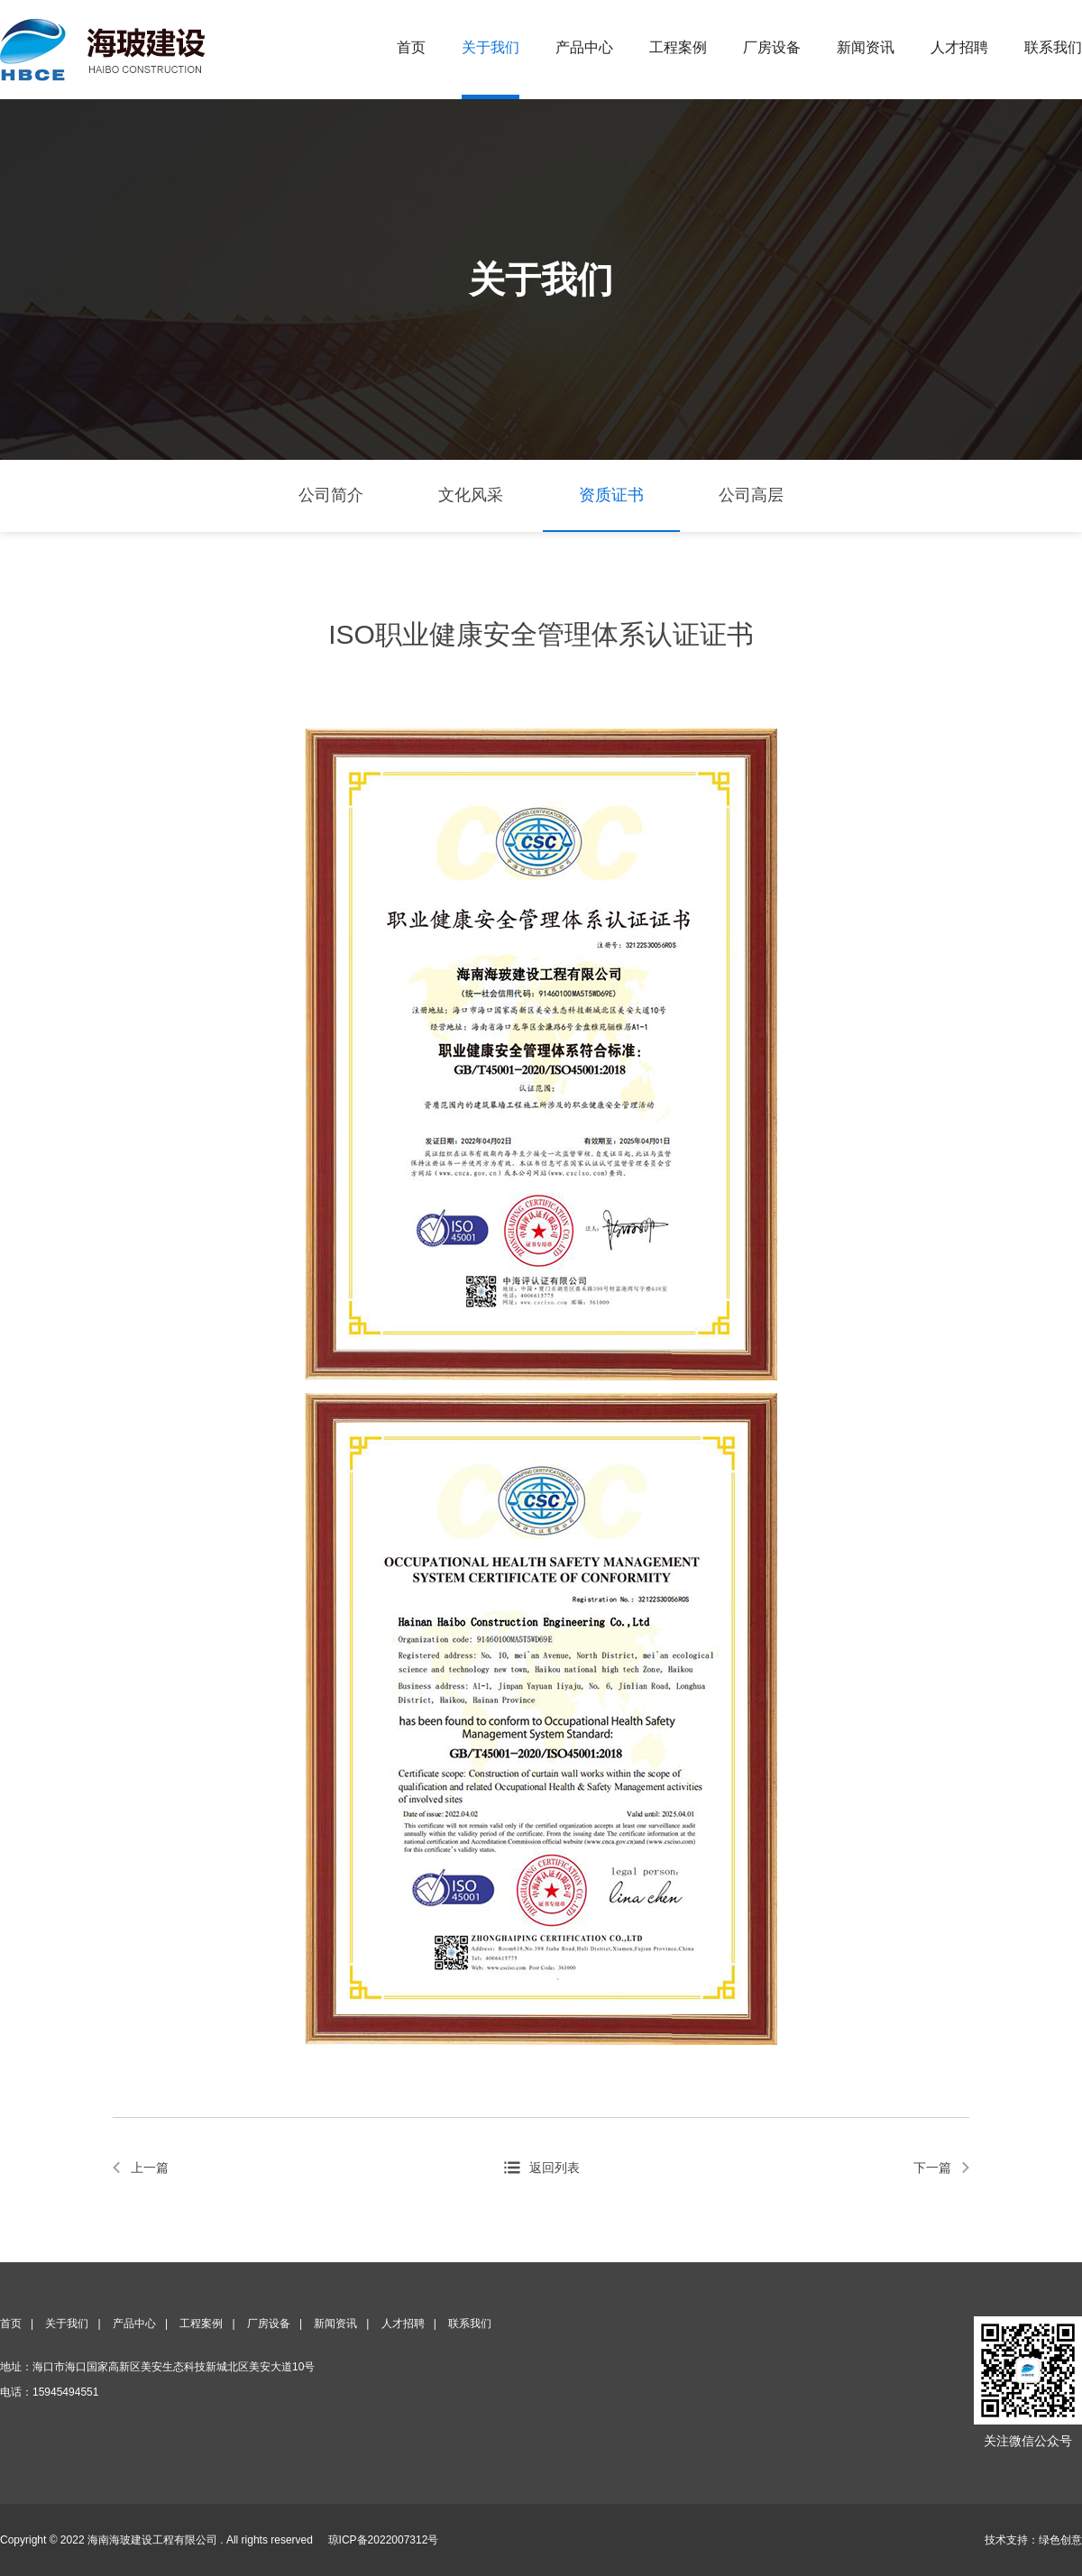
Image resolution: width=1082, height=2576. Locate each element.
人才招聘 (959, 47)
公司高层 (751, 495)
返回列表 (554, 2167)
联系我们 (1053, 47)
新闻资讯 (865, 47)
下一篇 (932, 2167)
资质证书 (611, 495)
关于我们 (490, 47)
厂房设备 (772, 47)
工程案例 (678, 47)
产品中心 (584, 47)
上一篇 (150, 2167)
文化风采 (470, 495)
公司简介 (330, 495)
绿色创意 (1060, 2540)
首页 (411, 47)
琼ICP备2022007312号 (383, 2540)
